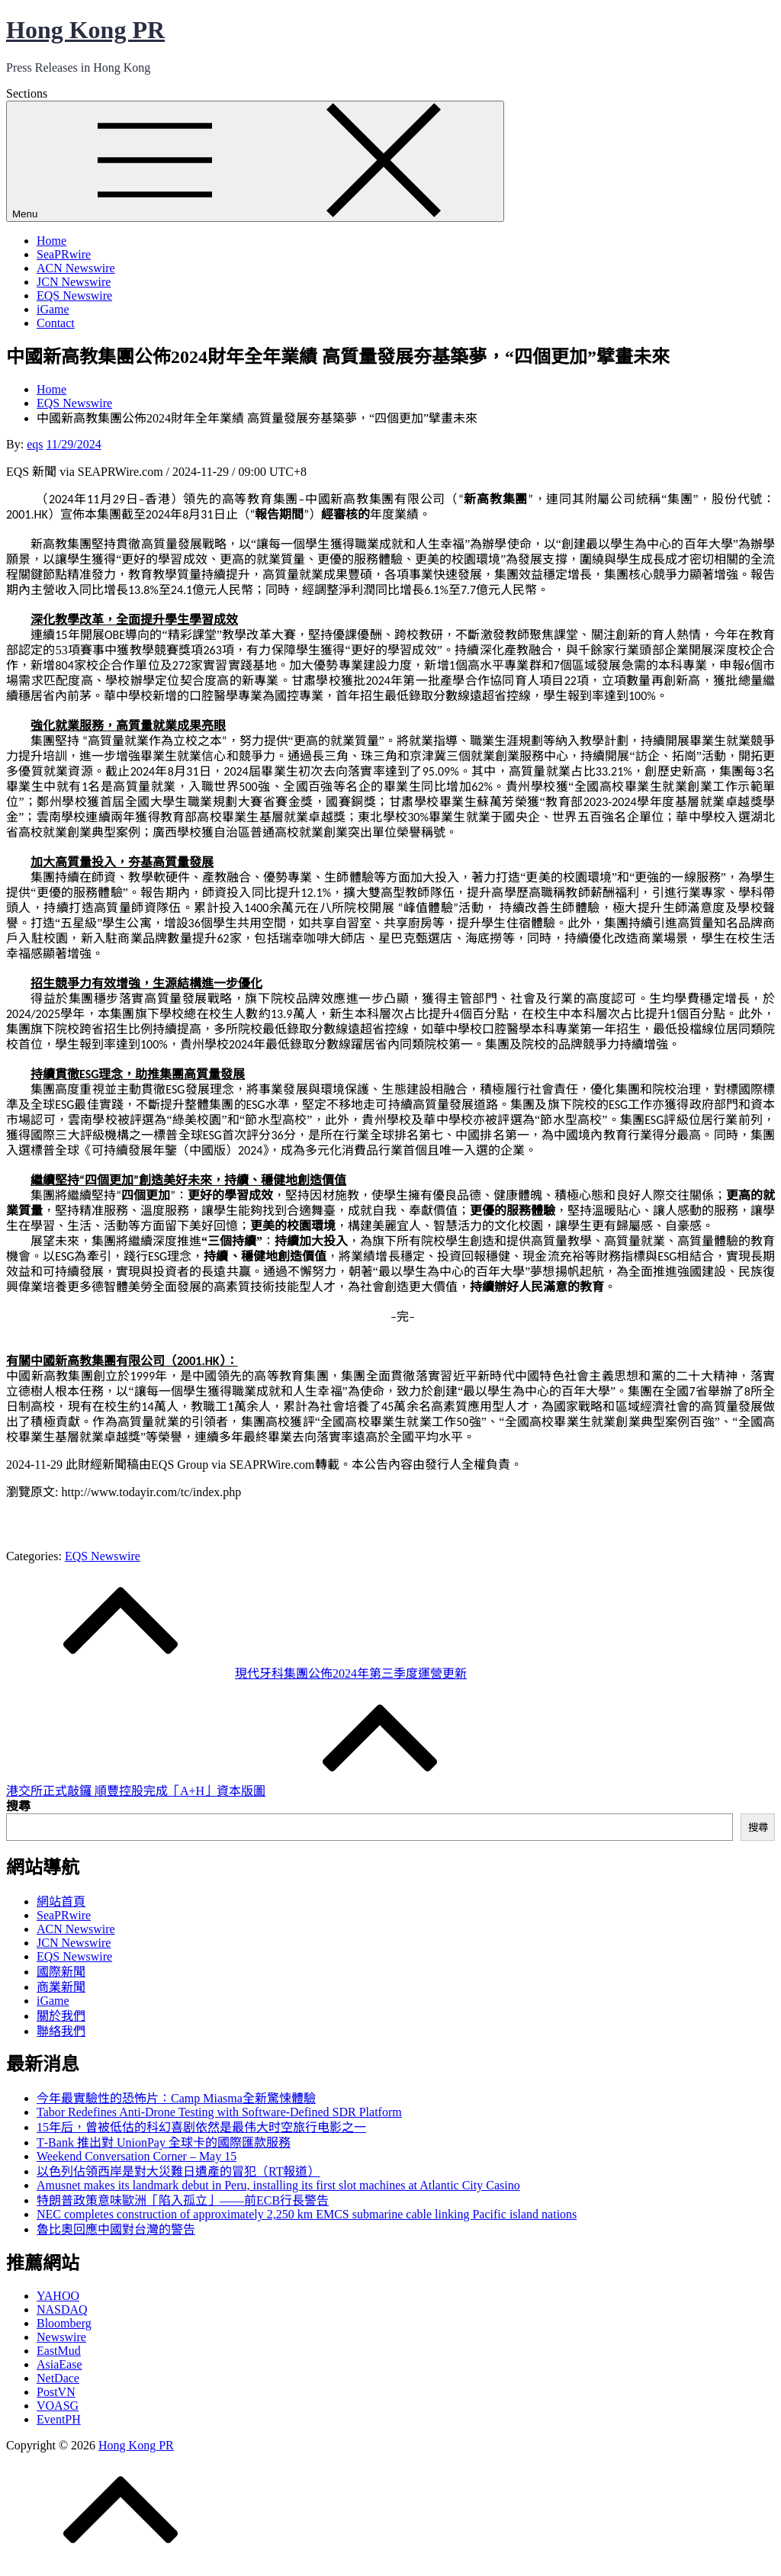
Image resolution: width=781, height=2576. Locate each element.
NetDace (58, 2378)
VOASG (58, 2405)
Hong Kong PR (85, 29)
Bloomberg (64, 2323)
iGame (53, 309)
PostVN (56, 2391)
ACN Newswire (76, 268)
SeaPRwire (64, 254)
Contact (56, 322)
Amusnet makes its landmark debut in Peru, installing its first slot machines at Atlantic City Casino (278, 2185)
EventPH (59, 2419)
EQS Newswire (74, 295)
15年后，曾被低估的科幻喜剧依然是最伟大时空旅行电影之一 (201, 2127)
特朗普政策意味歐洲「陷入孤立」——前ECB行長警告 (183, 2200)
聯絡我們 (61, 2031)
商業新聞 (61, 1986)
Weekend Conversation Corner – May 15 (136, 2156)
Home (51, 240)
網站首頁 (61, 1901)
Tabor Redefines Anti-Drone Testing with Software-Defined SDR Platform (219, 2111)
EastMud (59, 2350)
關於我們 (61, 2015)
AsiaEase (59, 2364)
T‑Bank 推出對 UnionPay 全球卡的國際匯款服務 (164, 2142)
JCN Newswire (74, 281)
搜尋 (18, 1806)
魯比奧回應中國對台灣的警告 (116, 2229)
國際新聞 (61, 1971)
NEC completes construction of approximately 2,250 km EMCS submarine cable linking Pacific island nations (307, 2214)
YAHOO (58, 2295)
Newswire (61, 2336)
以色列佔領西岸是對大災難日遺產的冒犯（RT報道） (178, 2171)
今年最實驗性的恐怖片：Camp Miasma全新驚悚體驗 (176, 2098)
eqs (35, 444)
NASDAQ (62, 2309)
